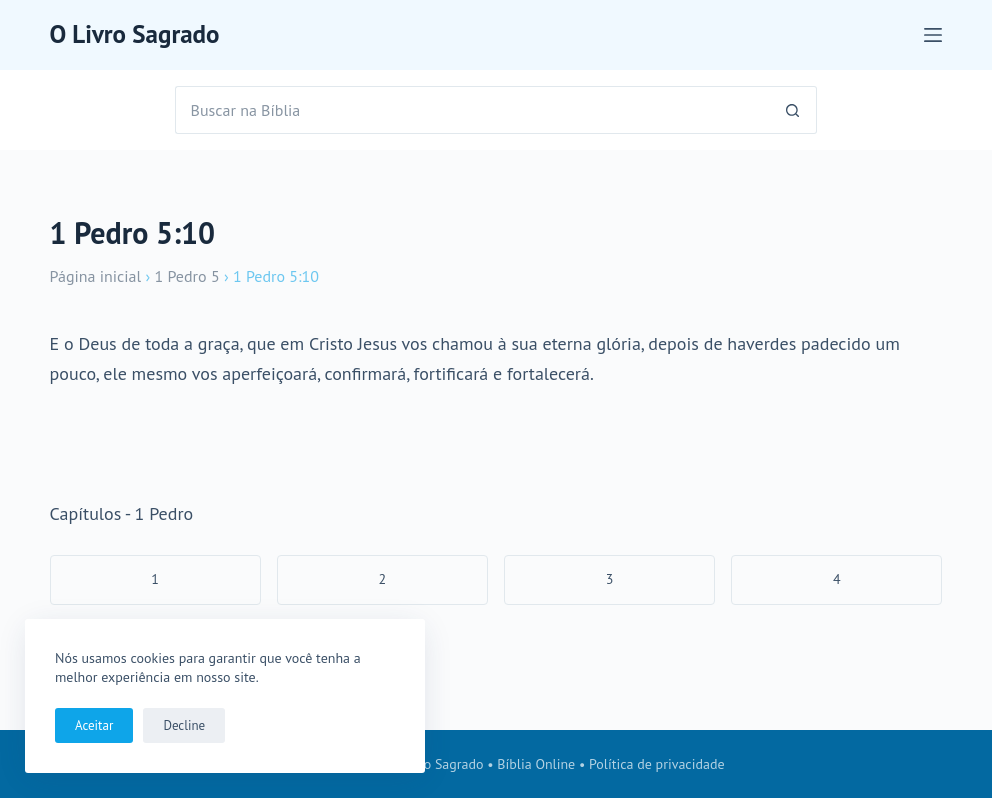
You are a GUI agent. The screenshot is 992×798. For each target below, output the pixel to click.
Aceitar (94, 725)
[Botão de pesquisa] (793, 110)
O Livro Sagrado (135, 34)
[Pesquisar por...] (472, 110)
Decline (184, 725)
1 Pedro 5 (187, 276)
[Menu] (933, 35)
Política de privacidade (657, 764)
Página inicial (96, 276)
